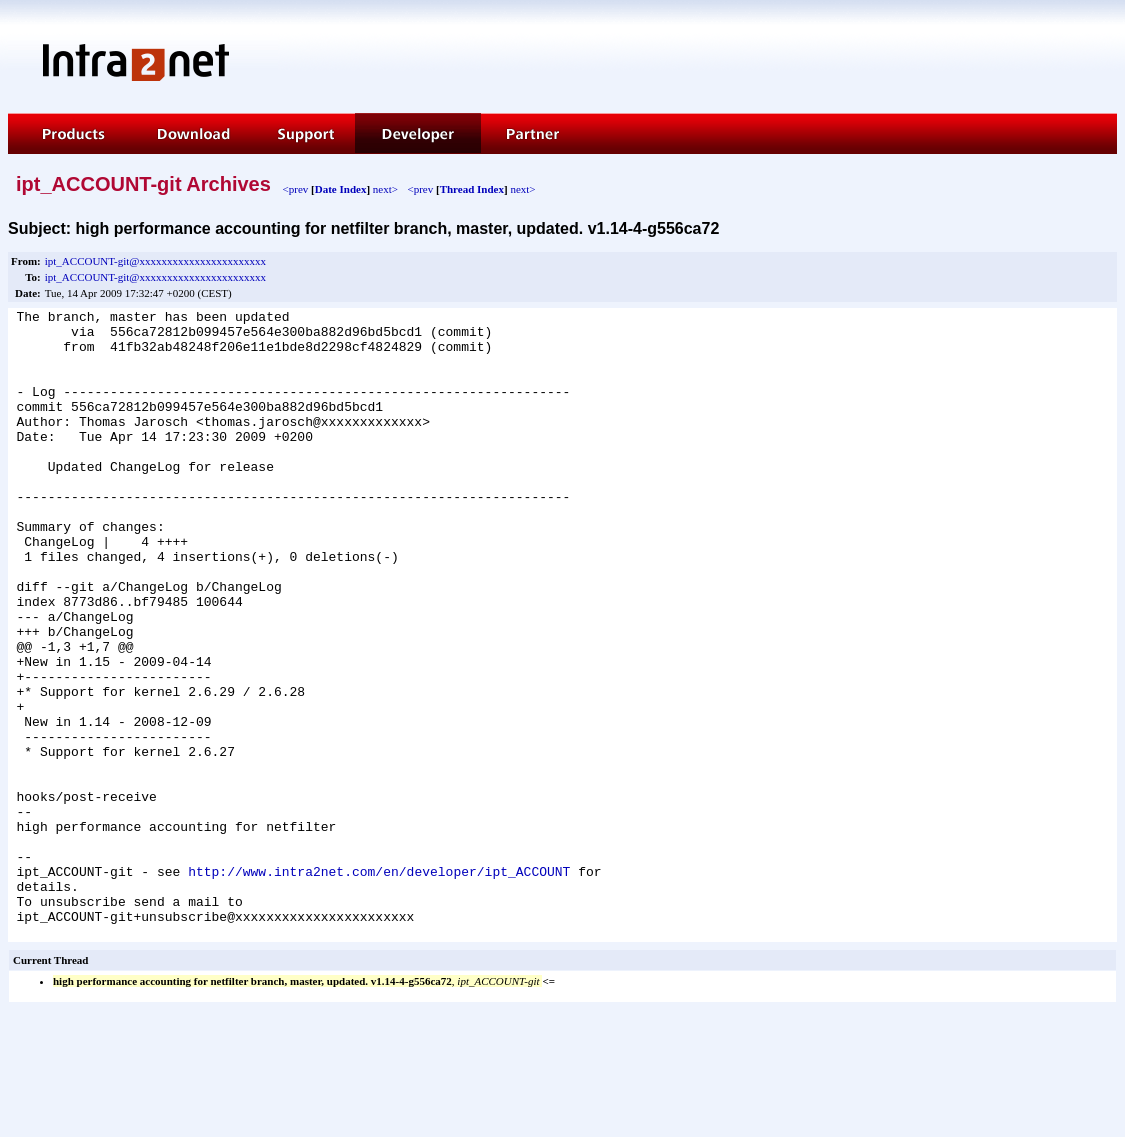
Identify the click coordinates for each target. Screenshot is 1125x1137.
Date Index (341, 189)
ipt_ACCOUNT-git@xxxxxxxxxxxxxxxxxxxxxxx (155, 261)
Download (192, 133)
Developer (418, 133)
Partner (531, 133)
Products (70, 133)
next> (385, 189)
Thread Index (472, 189)
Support (304, 133)
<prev (296, 189)
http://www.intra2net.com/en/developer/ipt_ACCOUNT (379, 985)
